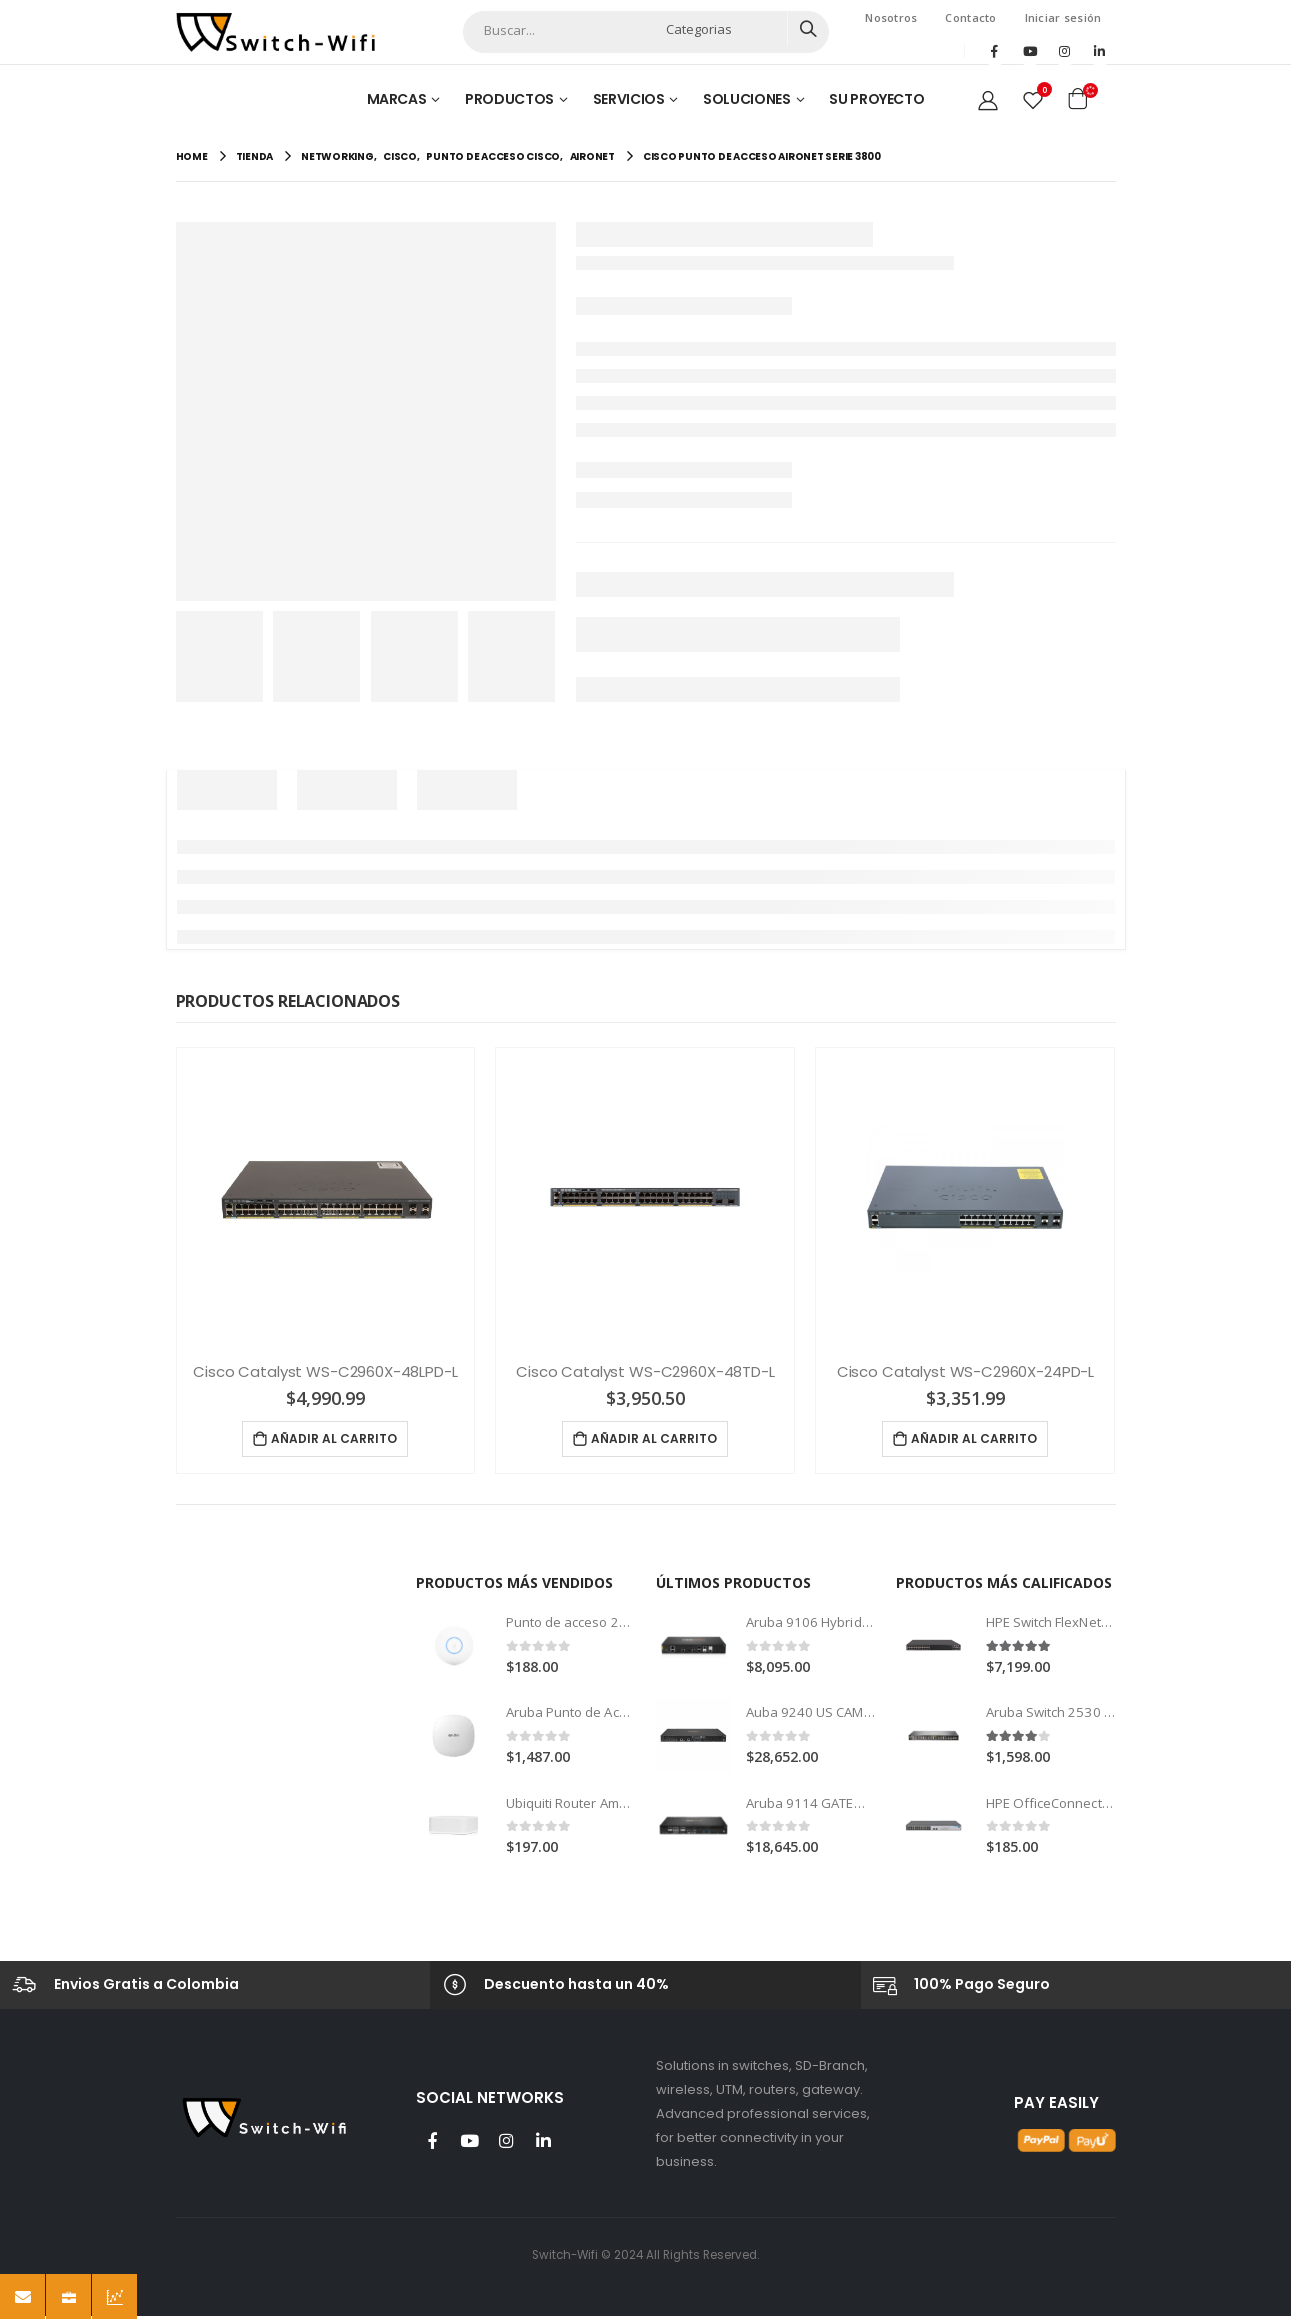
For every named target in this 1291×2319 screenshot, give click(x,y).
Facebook (433, 2143)
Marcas (397, 99)
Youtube (470, 2143)
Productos (509, 99)
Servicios (629, 99)
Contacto (970, 17)
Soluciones (747, 99)
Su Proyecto (876, 99)
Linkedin (544, 2143)
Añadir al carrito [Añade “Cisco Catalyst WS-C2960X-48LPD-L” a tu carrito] (334, 1438)
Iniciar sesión (1063, 17)
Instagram (507, 2143)
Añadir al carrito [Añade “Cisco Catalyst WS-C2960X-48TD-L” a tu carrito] (654, 1438)
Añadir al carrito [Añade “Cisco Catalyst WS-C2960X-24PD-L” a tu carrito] (974, 1438)
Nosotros (891, 17)
